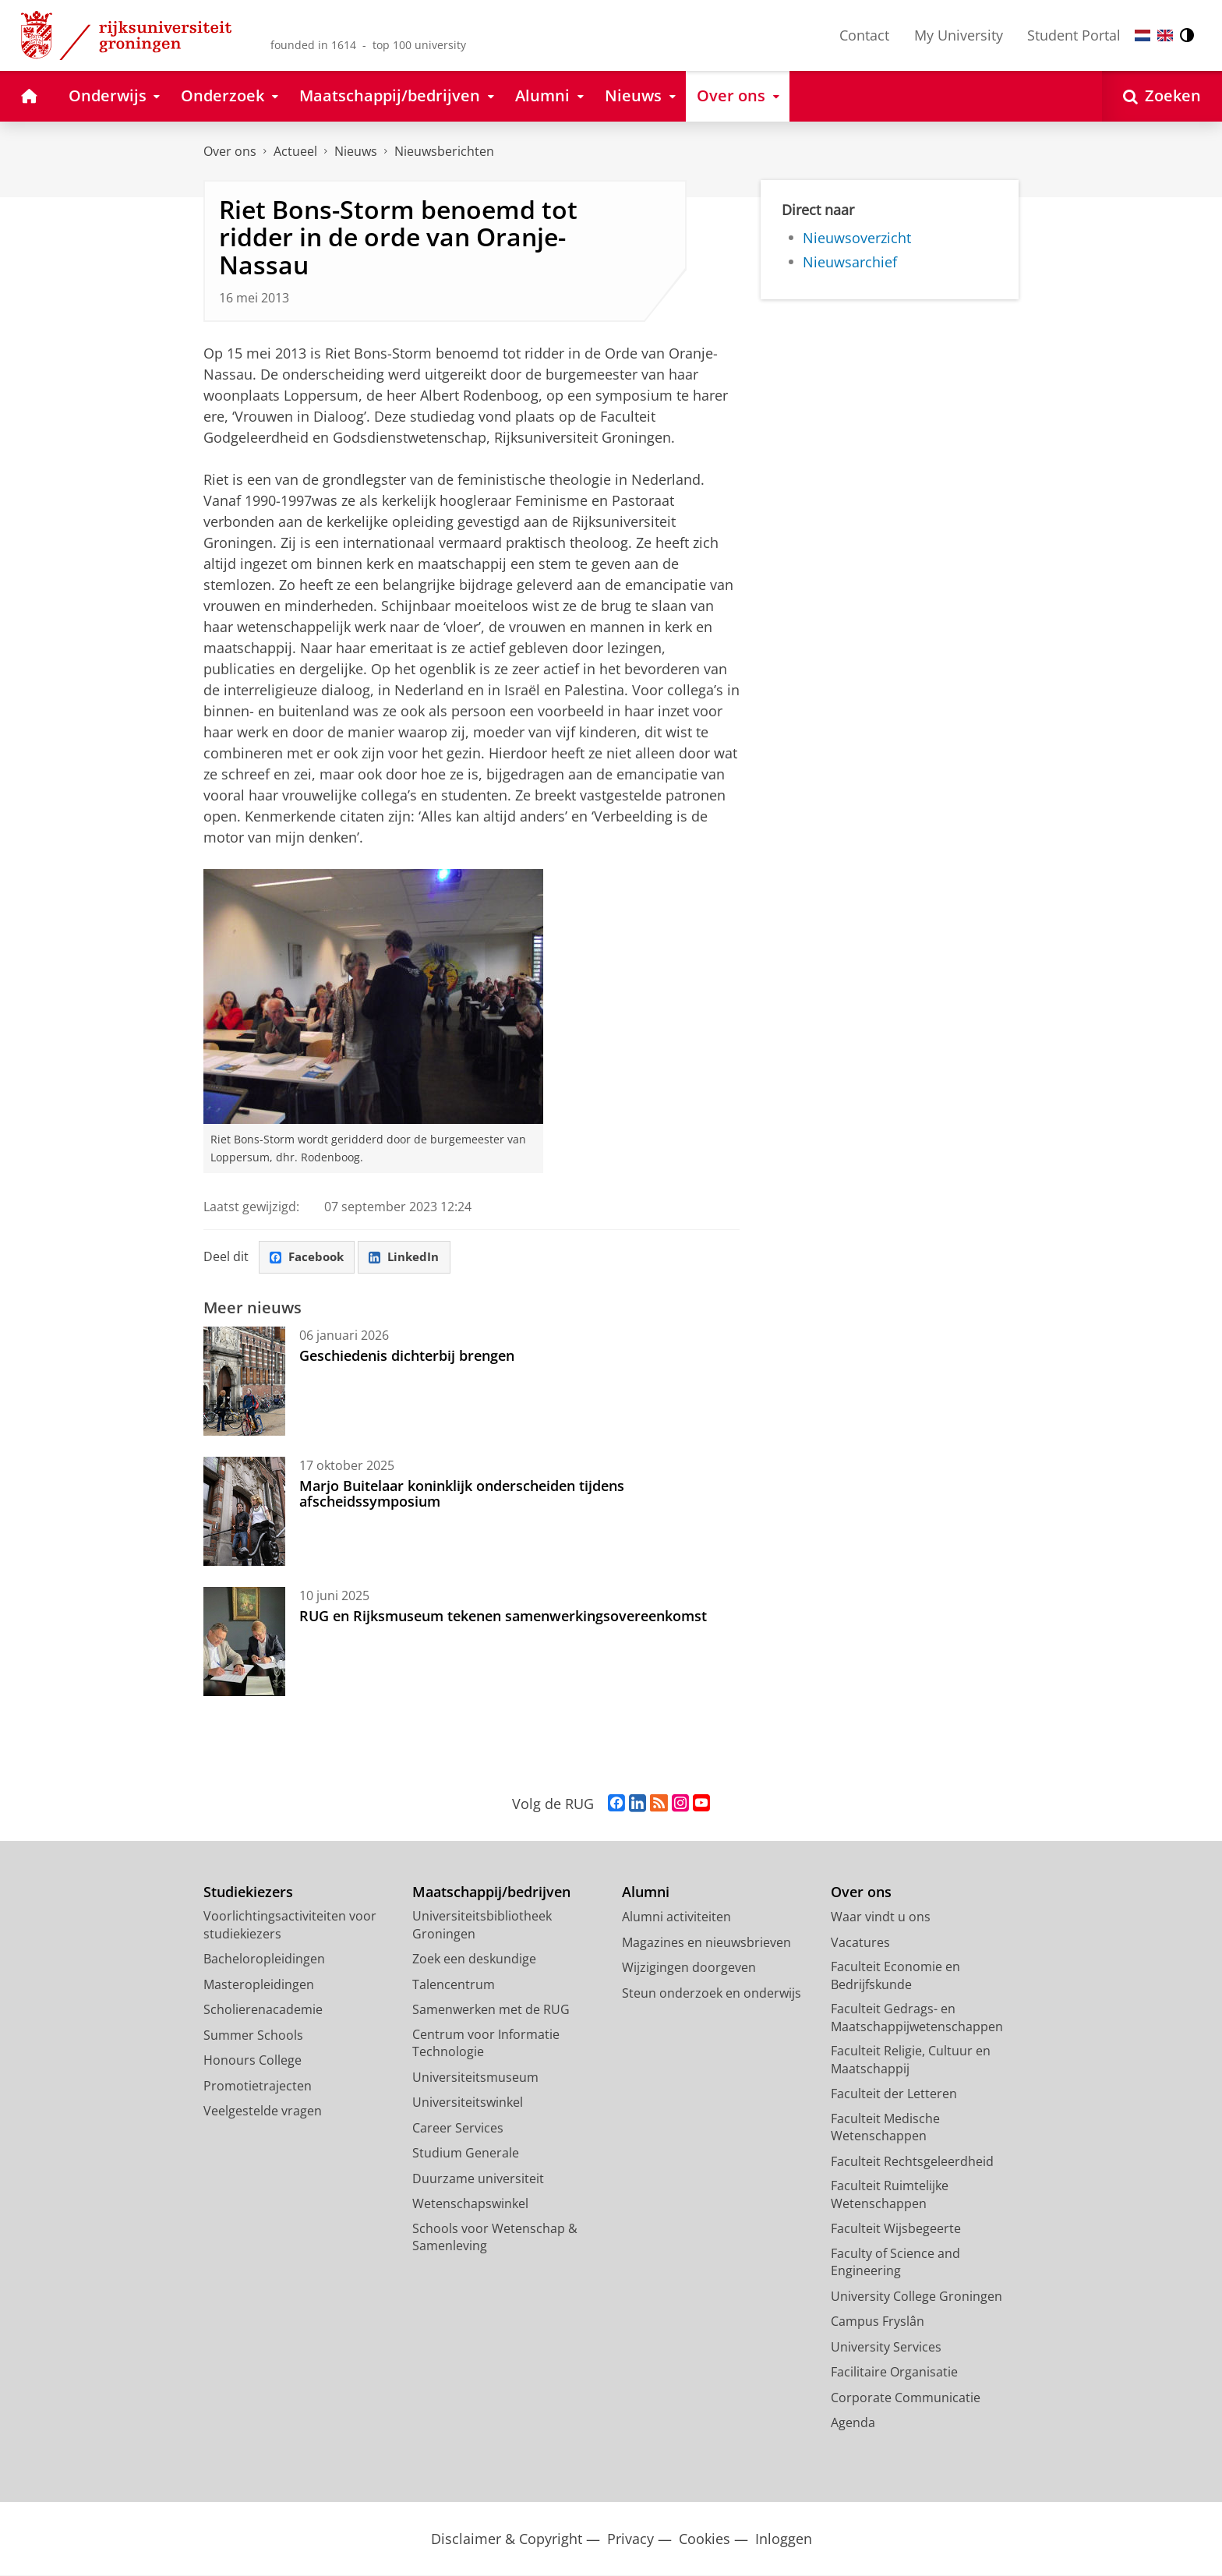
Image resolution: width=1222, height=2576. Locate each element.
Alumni (645, 1893)
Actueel (295, 151)
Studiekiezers (248, 1893)
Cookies (704, 2540)
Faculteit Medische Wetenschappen (885, 2128)
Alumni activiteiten (676, 1917)
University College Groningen (916, 2297)
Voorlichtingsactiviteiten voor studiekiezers (289, 1925)
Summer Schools (253, 2035)
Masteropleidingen (258, 1985)
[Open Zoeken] (1162, 96)
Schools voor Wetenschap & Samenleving (494, 2238)
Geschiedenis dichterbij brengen (406, 1356)
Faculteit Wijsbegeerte (896, 2229)
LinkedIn (410, 1258)
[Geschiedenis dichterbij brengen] (244, 1381)
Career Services (457, 2128)
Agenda (853, 2423)
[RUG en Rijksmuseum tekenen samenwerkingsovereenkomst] (244, 1642)
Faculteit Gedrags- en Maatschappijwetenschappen (917, 2018)
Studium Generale (465, 2153)
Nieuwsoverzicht (857, 237)
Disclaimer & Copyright (506, 2540)
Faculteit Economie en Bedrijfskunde (895, 1976)
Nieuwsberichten (444, 151)
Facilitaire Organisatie (894, 2372)
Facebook (309, 1258)
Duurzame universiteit (478, 2179)
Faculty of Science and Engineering (895, 2263)
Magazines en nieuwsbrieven (706, 1943)
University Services (886, 2347)
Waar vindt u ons (881, 1917)
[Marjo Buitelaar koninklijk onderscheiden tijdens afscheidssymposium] (244, 1512)
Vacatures (860, 1943)
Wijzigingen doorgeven (689, 1968)
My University (958, 35)
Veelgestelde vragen (262, 2111)
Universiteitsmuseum (475, 2078)
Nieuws (355, 151)
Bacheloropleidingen (264, 1959)
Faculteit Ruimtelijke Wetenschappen (889, 2195)
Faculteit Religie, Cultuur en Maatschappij (911, 2060)
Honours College (252, 2060)
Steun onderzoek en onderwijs (711, 1993)
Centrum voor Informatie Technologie (486, 2044)
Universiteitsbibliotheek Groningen (482, 1925)
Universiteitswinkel (467, 2102)
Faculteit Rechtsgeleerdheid (912, 2162)
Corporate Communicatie (905, 2398)
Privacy (630, 2540)
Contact (864, 35)
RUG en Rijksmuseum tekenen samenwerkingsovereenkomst (503, 1616)
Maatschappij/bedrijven (491, 1893)
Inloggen (783, 2540)
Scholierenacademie (263, 2010)
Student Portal (1074, 35)
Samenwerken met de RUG (491, 2010)
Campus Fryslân (877, 2321)
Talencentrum (453, 1985)
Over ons (229, 151)
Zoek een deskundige (474, 1959)
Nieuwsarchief (850, 262)
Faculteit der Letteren (894, 2094)
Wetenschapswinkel (470, 2204)
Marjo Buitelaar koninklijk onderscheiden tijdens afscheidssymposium (461, 1494)
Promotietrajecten (257, 2086)
